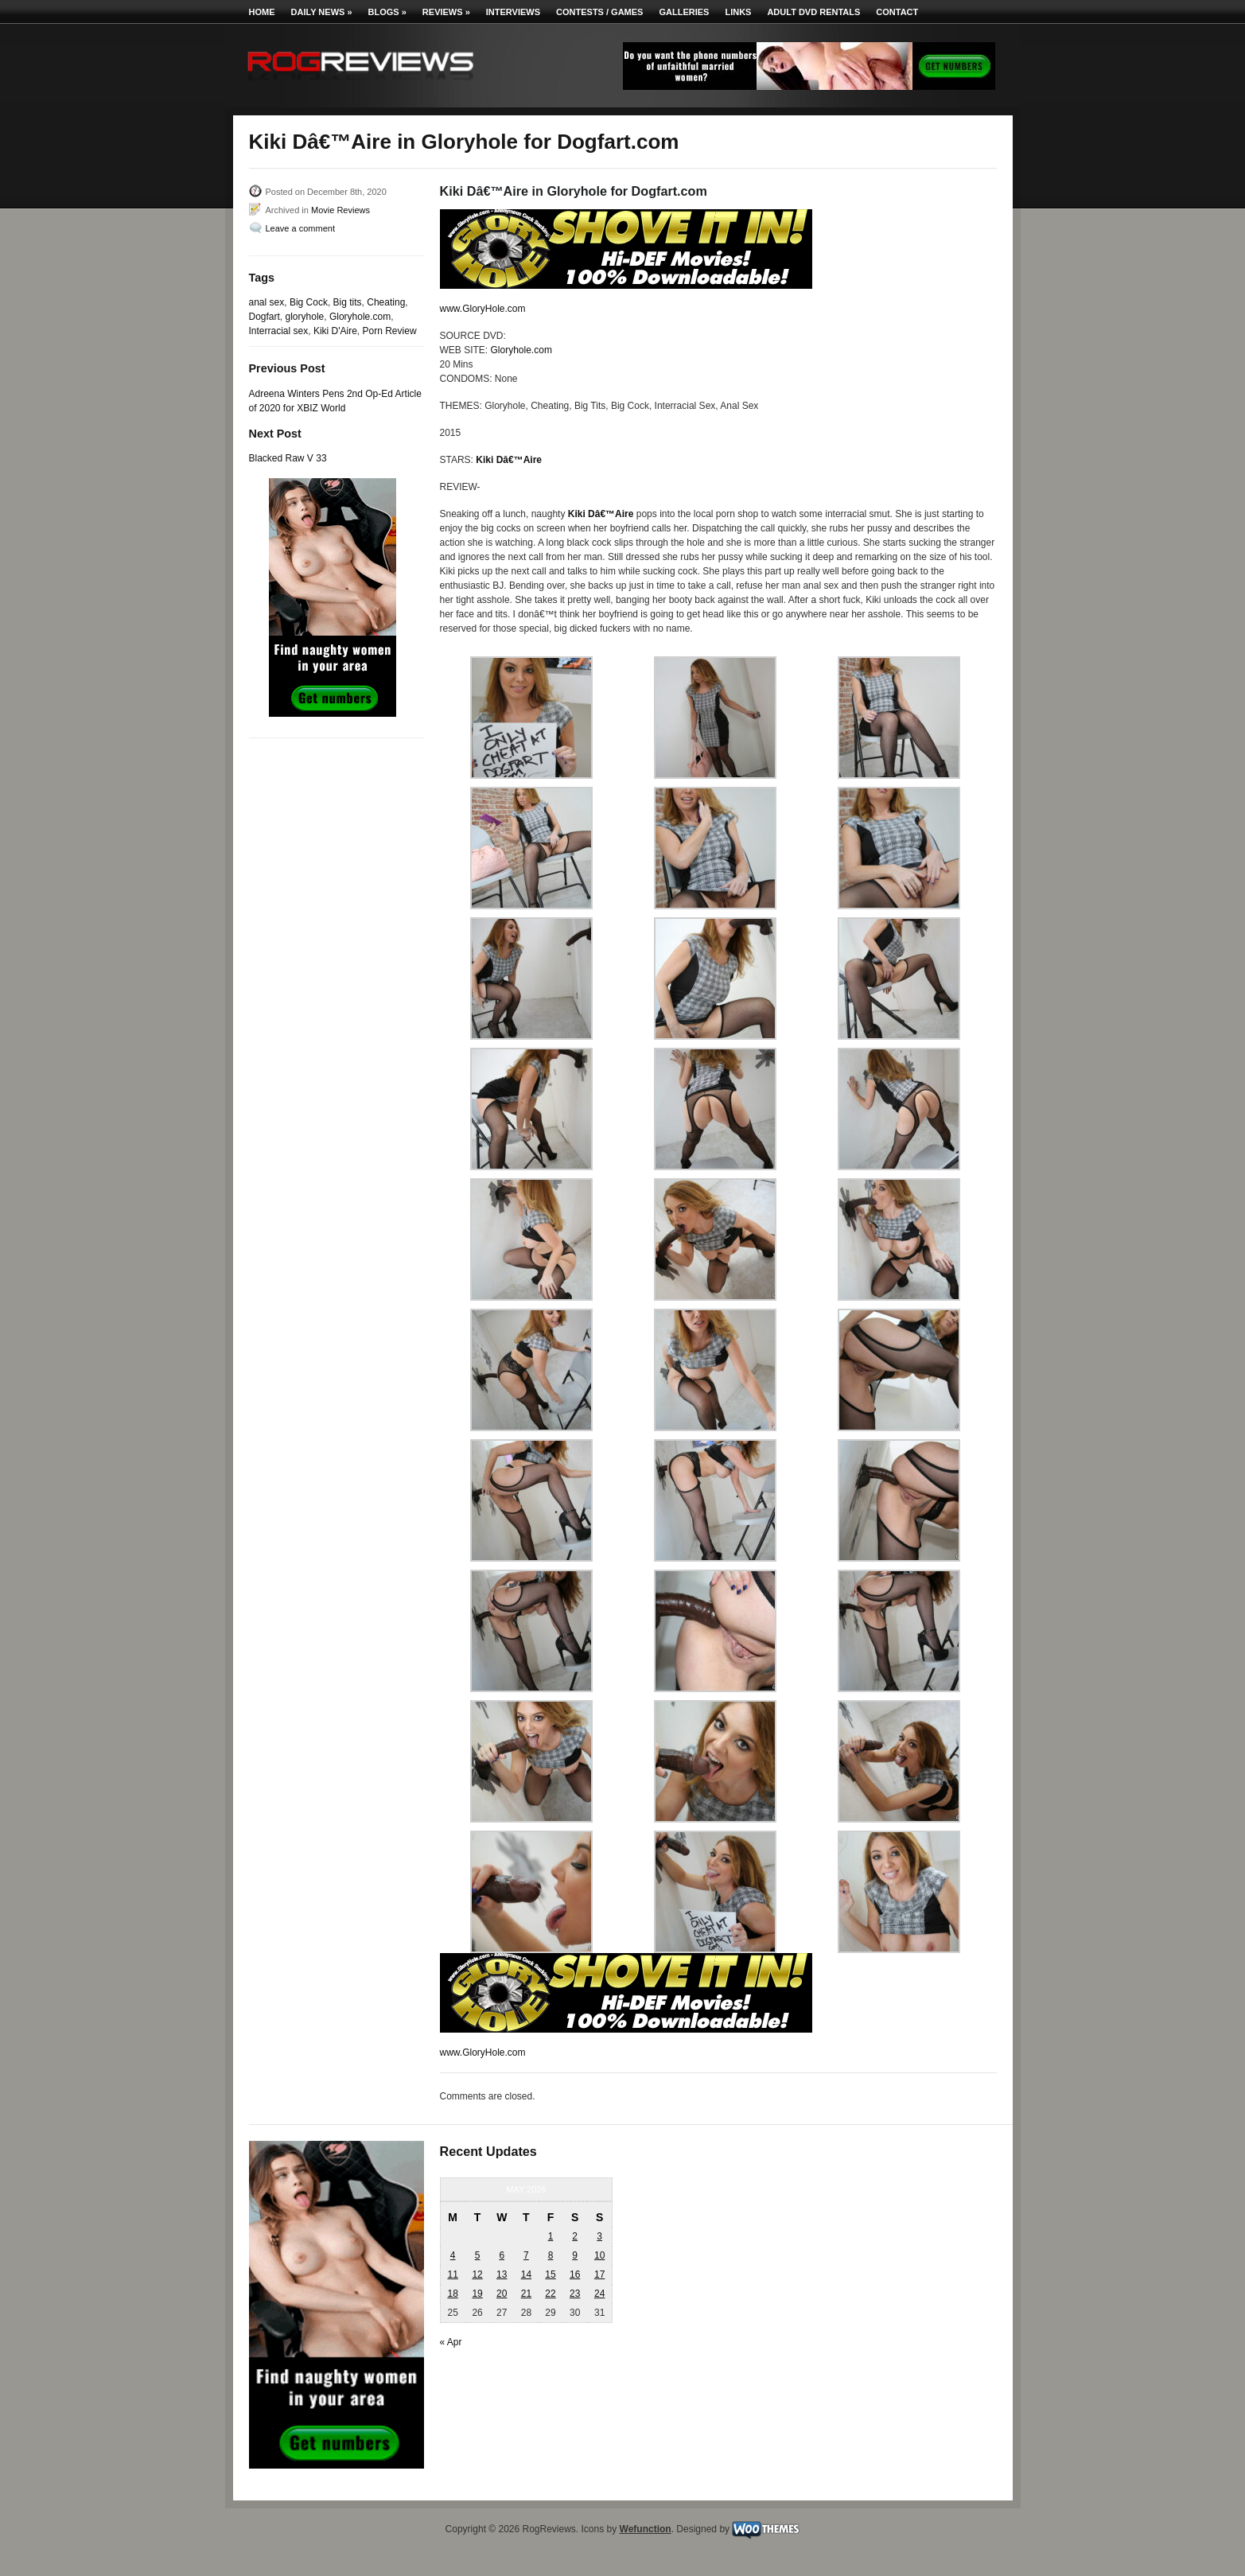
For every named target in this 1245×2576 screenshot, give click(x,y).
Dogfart (264, 316)
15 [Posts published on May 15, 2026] (550, 2274)
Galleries (684, 12)
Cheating (386, 302)
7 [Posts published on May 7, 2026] (526, 2255)
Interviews (513, 12)
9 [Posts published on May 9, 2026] (575, 2255)
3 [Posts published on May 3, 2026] (599, 2236)
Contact (897, 12)
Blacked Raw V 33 (288, 458)
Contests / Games (599, 12)
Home (262, 12)
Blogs (387, 12)
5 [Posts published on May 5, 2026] (477, 2255)
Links (738, 12)
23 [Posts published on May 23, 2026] (575, 2293)
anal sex (267, 302)
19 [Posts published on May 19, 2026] (477, 2293)
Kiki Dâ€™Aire (509, 459)
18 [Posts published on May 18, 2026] (452, 2293)
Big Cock (309, 302)
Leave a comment (300, 228)
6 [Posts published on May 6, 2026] (501, 2255)
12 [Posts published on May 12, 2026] (477, 2274)
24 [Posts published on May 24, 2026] (599, 2293)
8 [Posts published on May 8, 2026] (551, 2255)
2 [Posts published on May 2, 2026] (575, 2236)
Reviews (446, 12)
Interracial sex (279, 331)
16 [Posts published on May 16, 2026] (575, 2274)
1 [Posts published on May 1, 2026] (551, 2236)
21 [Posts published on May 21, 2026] (526, 2293)
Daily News (321, 12)
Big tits (347, 302)
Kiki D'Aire (335, 331)
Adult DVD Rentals (813, 12)
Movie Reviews (340, 210)
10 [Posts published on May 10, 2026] (599, 2255)
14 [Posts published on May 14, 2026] (526, 2274)
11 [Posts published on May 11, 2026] (452, 2274)
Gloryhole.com (360, 316)
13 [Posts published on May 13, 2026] (501, 2274)
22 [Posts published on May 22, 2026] (550, 2293)
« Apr (451, 2342)
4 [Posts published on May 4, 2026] (453, 2255)
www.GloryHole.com (483, 308)
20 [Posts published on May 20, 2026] (501, 2293)
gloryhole (305, 316)
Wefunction (645, 2529)
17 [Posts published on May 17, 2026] (599, 2274)
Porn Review (390, 331)
